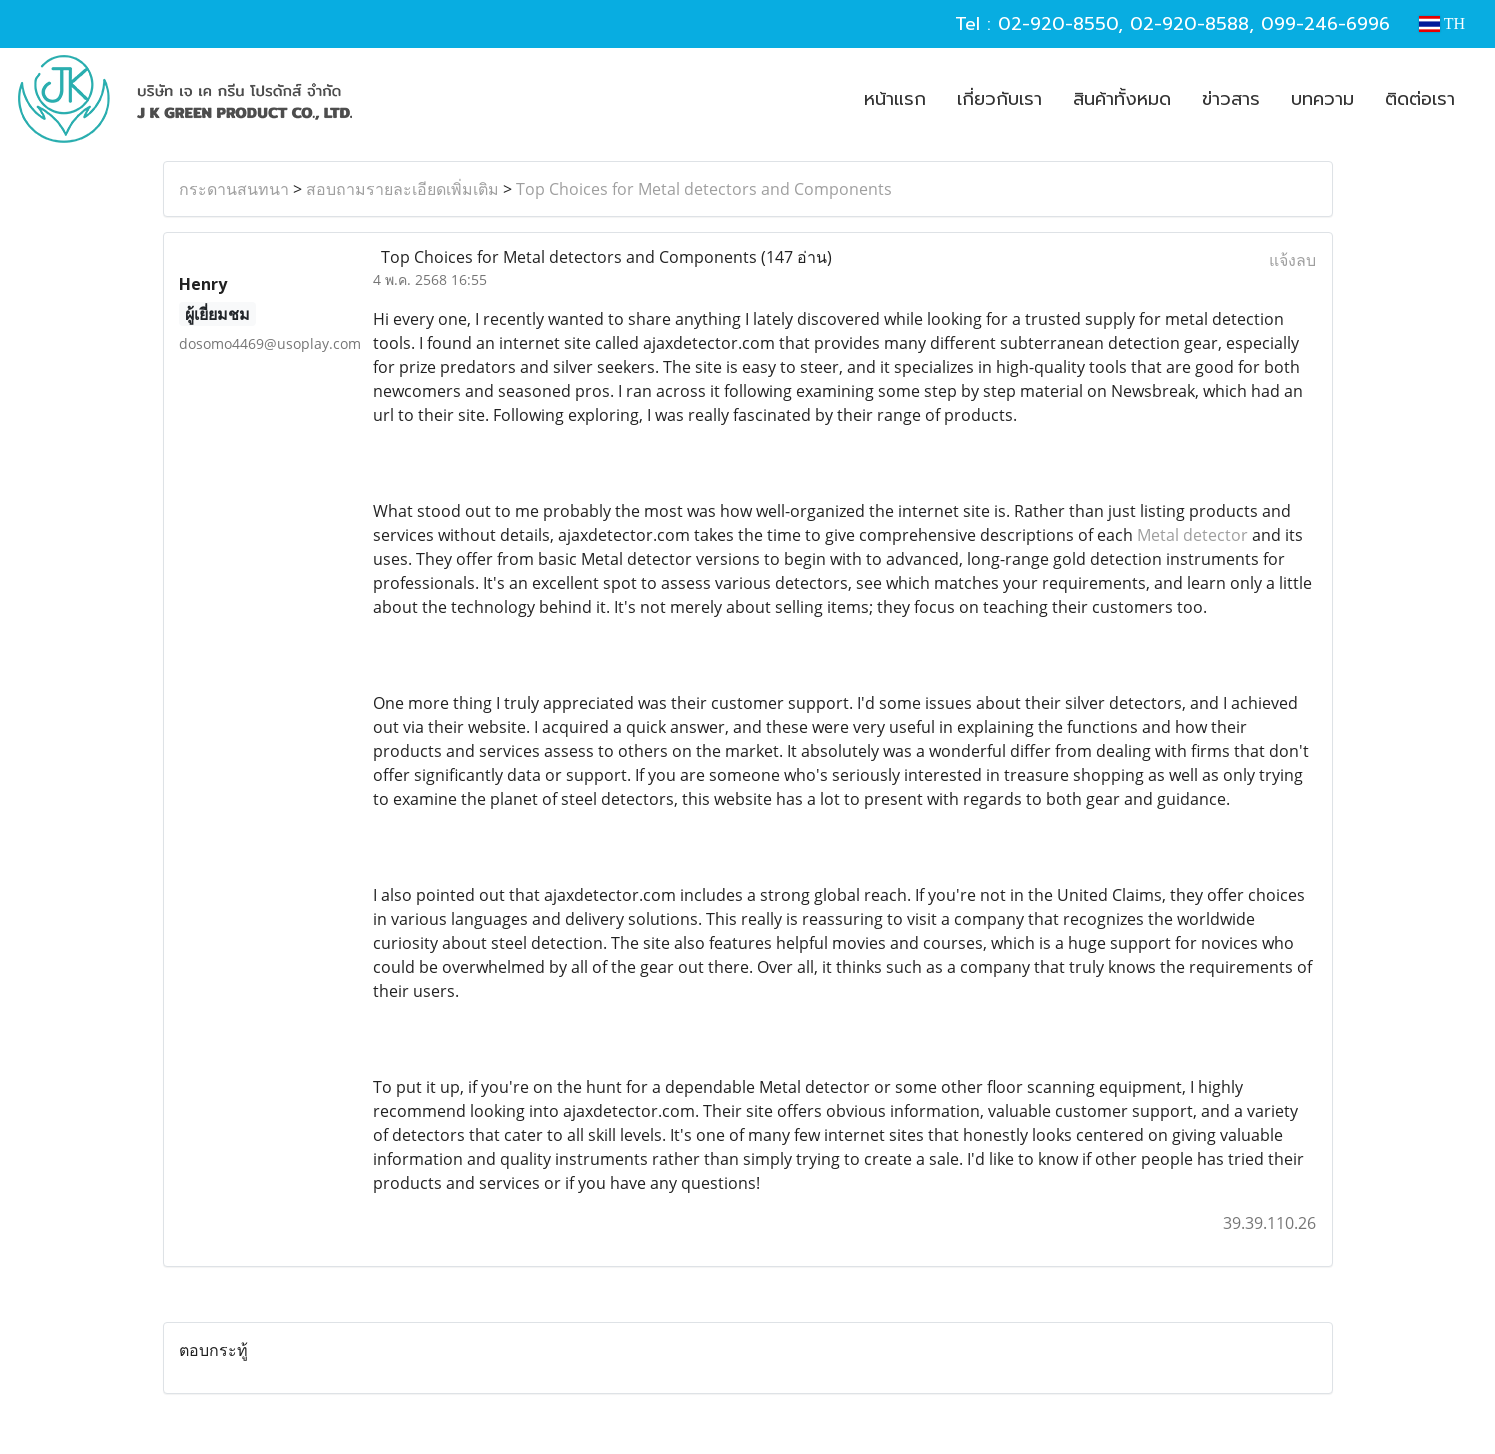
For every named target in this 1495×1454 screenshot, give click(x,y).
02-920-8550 (1058, 24)
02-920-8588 (1189, 24)
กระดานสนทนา (234, 189)
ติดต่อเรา (1420, 99)
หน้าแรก (895, 99)
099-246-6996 (1325, 24)
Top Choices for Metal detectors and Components (704, 189)
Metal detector (1192, 535)
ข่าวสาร (1231, 99)
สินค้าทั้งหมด (1122, 99)
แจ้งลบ (1292, 260)
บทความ (1322, 99)
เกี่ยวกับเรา (999, 99)
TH (1442, 23)
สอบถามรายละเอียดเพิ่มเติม (402, 189)
